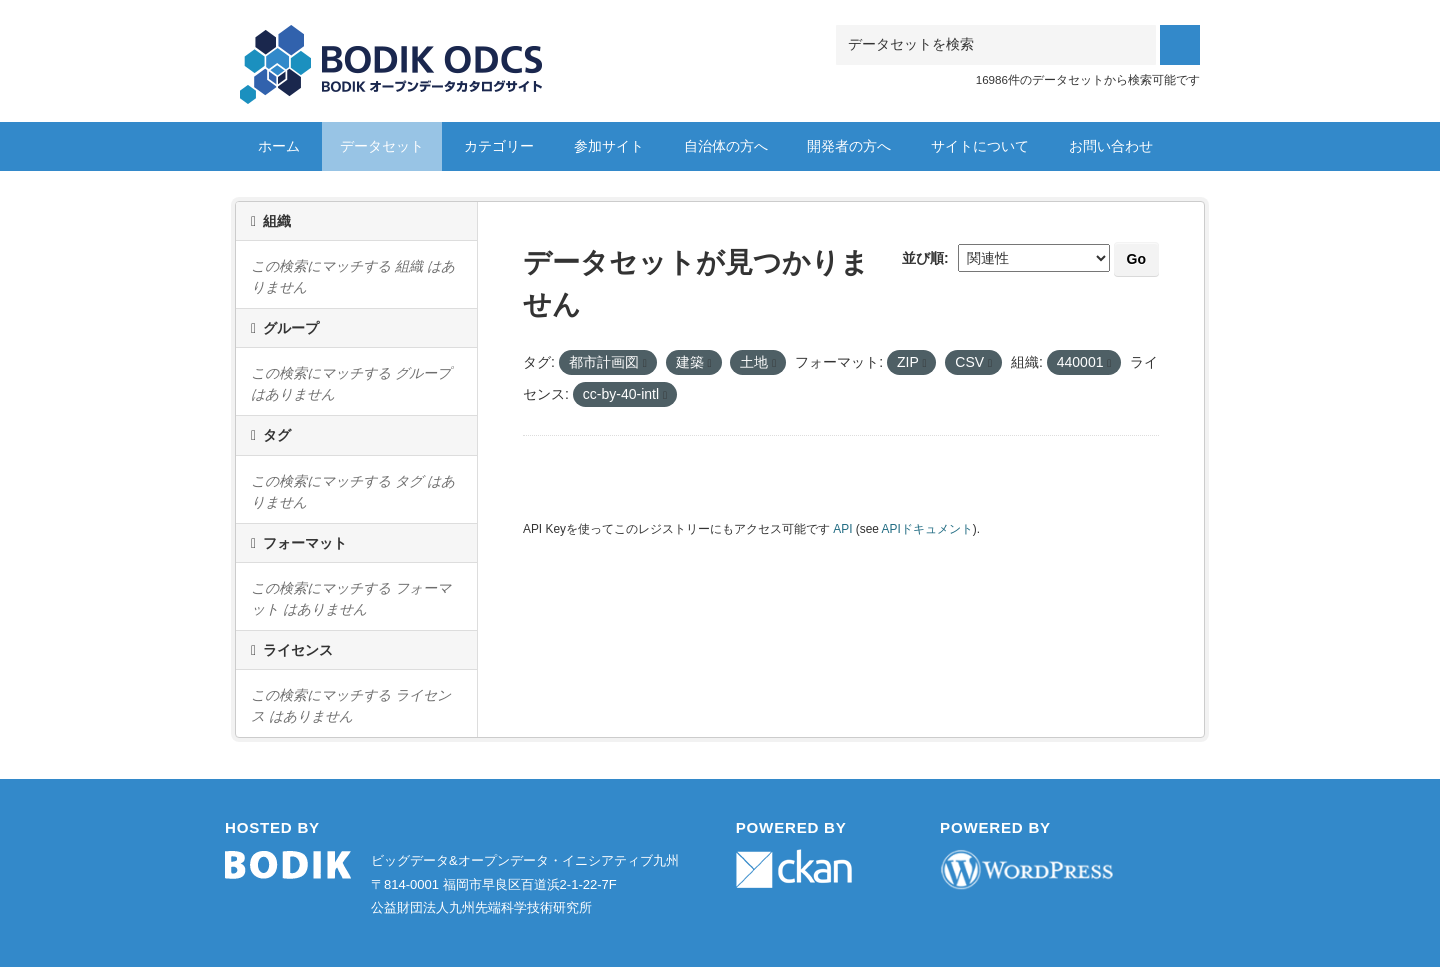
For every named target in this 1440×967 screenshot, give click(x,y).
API (842, 529)
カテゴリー (499, 146)
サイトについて (980, 146)
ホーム (279, 146)
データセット (382, 146)
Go (1136, 259)
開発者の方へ (849, 146)
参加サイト (609, 146)
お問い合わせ (1111, 146)
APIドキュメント (927, 529)
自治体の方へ (726, 146)
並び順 (923, 258)
